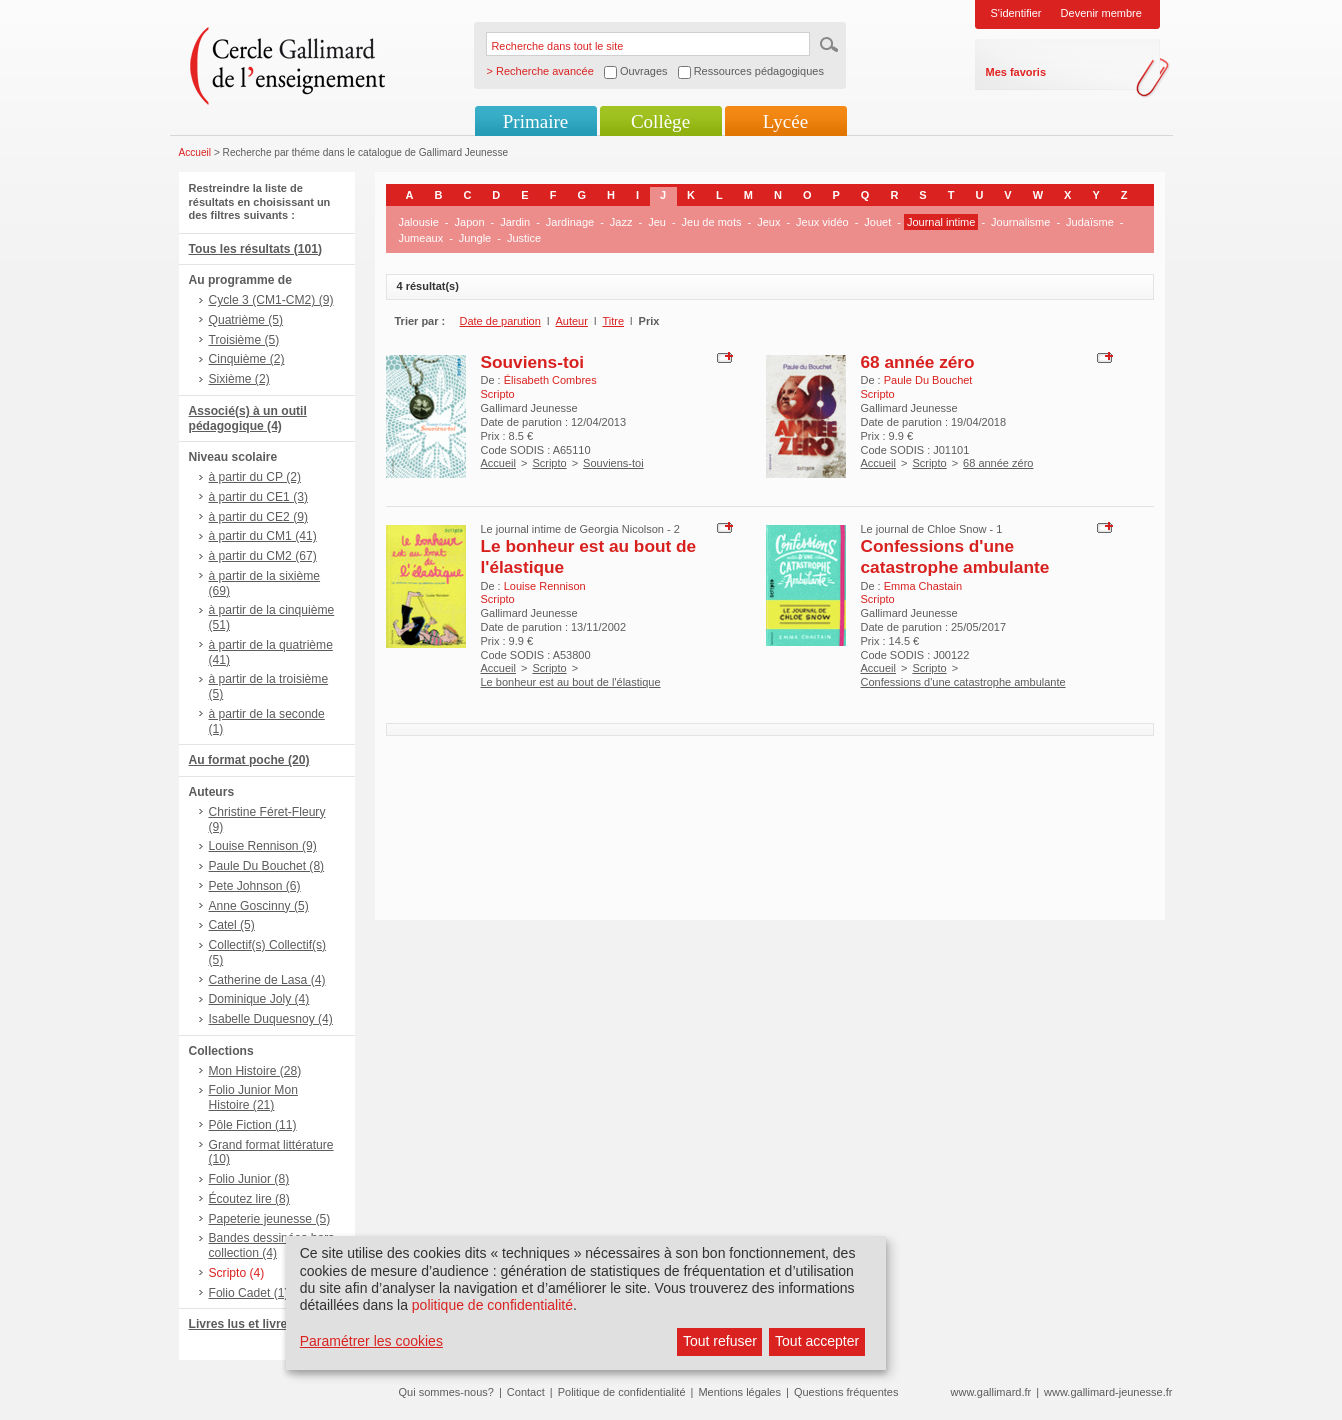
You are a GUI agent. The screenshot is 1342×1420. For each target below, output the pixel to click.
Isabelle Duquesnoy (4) (271, 1019)
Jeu (657, 222)
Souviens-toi (533, 362)
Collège (660, 121)
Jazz (621, 222)
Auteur (571, 321)
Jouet (877, 222)
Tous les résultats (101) (256, 249)
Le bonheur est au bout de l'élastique (571, 682)
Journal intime (941, 222)
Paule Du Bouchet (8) (267, 866)
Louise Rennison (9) (263, 846)
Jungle (475, 238)
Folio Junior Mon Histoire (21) (253, 1097)
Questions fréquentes (846, 1392)
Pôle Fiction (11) (253, 1125)
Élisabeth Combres (550, 380)
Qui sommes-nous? (446, 1392)
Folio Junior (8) (249, 1179)
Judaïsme (1090, 222)
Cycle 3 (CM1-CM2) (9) (271, 300)
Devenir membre (1101, 13)
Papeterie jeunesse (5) (270, 1219)
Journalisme (1020, 222)
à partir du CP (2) (255, 477)
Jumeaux (421, 238)
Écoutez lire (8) (249, 1199)
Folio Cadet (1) (249, 1293)
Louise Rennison (545, 586)
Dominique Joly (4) (259, 999)
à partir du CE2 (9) (258, 517)
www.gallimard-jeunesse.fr (1108, 1392)
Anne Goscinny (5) (259, 906)
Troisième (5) (244, 340)
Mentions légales (739, 1392)
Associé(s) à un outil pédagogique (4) (248, 418)
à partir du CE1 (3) (258, 497)
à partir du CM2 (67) (263, 556)
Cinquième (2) (247, 359)
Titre (613, 321)
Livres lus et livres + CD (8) (266, 1324)
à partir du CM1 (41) (263, 536)
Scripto (549, 463)
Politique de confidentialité (622, 1392)
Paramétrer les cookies (371, 1341)
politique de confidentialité (492, 1305)
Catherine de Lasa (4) (267, 980)
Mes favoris (1016, 72)
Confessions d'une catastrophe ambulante (955, 556)
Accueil (195, 152)
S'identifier (1016, 13)
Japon (470, 222)
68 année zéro (918, 362)
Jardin (515, 222)
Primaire (535, 121)
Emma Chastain (923, 586)
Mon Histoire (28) (255, 1071)
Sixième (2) (239, 379)
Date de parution (500, 321)
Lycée (785, 121)
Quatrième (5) (246, 320)
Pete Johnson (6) (255, 886)
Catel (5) (232, 925)
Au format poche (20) (249, 760)
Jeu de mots (712, 222)
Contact (526, 1392)
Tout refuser (720, 1341)
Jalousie (419, 222)
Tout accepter (817, 1341)
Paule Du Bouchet (928, 380)
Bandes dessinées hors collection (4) (272, 1245)
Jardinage (570, 222)
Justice (524, 238)
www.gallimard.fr (991, 1392)
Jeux (768, 222)
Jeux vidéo (822, 222)
